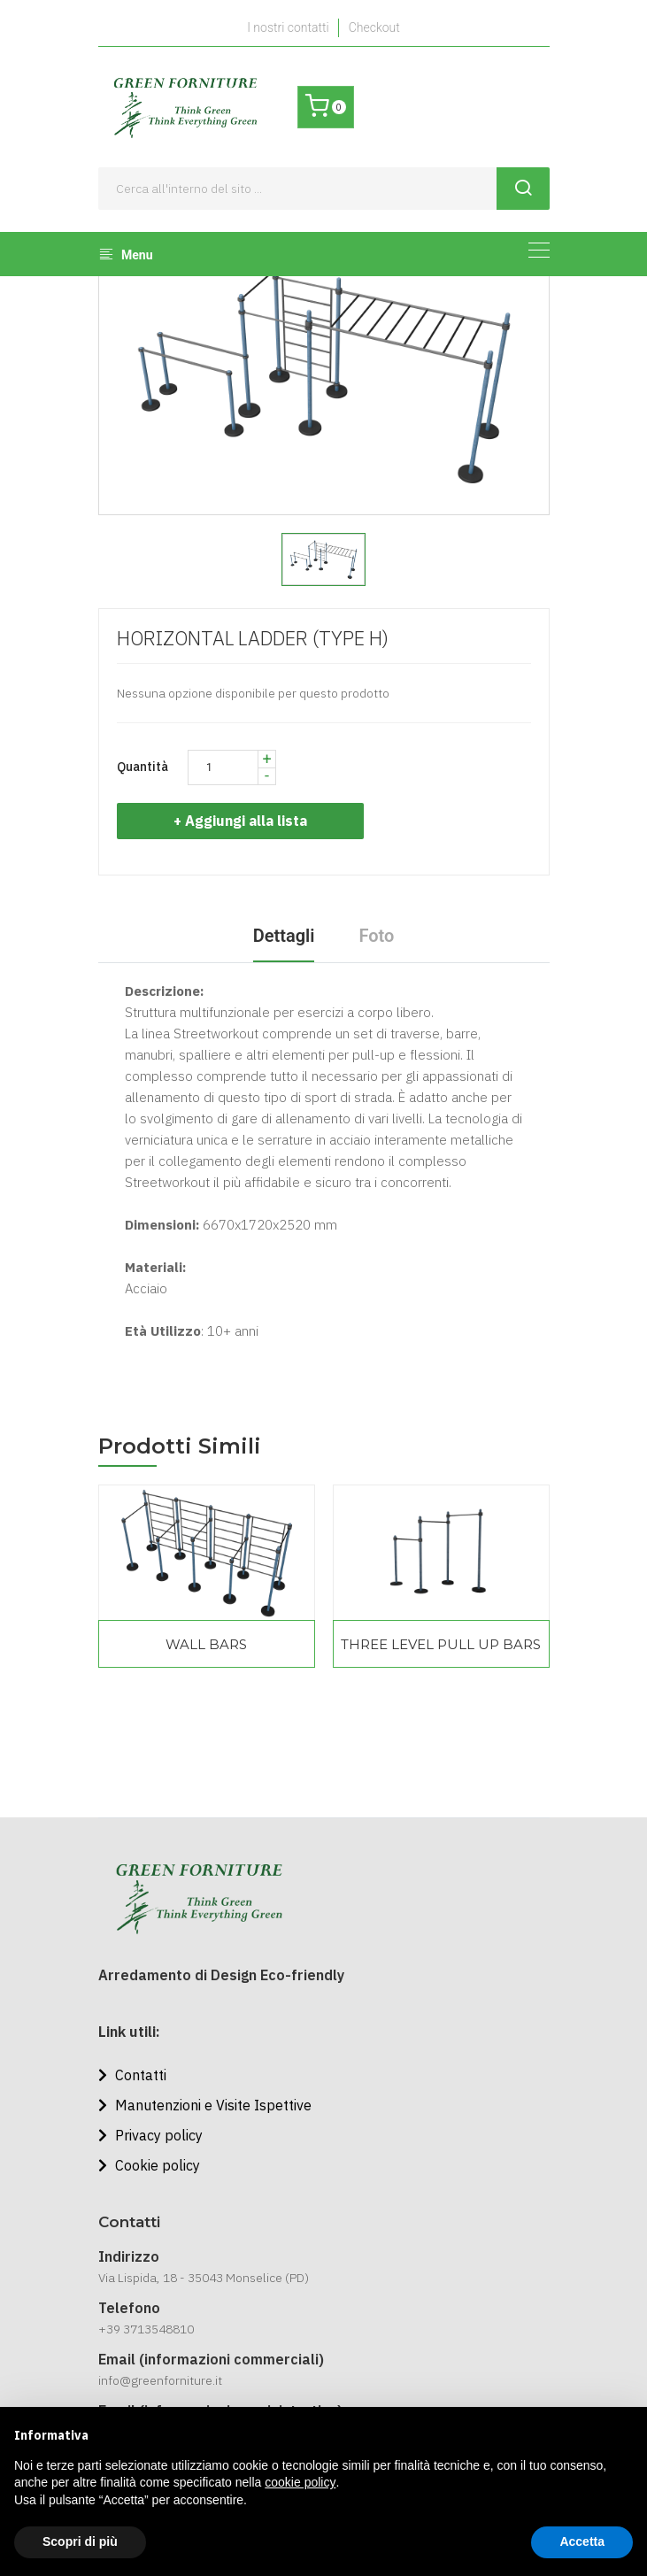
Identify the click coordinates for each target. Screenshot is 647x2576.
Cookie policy (149, 2165)
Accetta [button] (582, 2541)
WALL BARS (206, 1644)
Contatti (132, 2075)
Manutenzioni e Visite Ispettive (205, 2105)
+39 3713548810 (146, 2329)
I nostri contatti (287, 27)
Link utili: (129, 2031)
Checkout (374, 27)
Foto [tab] (376, 935)
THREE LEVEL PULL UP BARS (441, 1644)
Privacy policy (150, 2135)
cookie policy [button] (300, 2482)
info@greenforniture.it (160, 2380)
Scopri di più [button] (80, 2541)
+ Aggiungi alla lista (245, 820)
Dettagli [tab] (284, 935)
